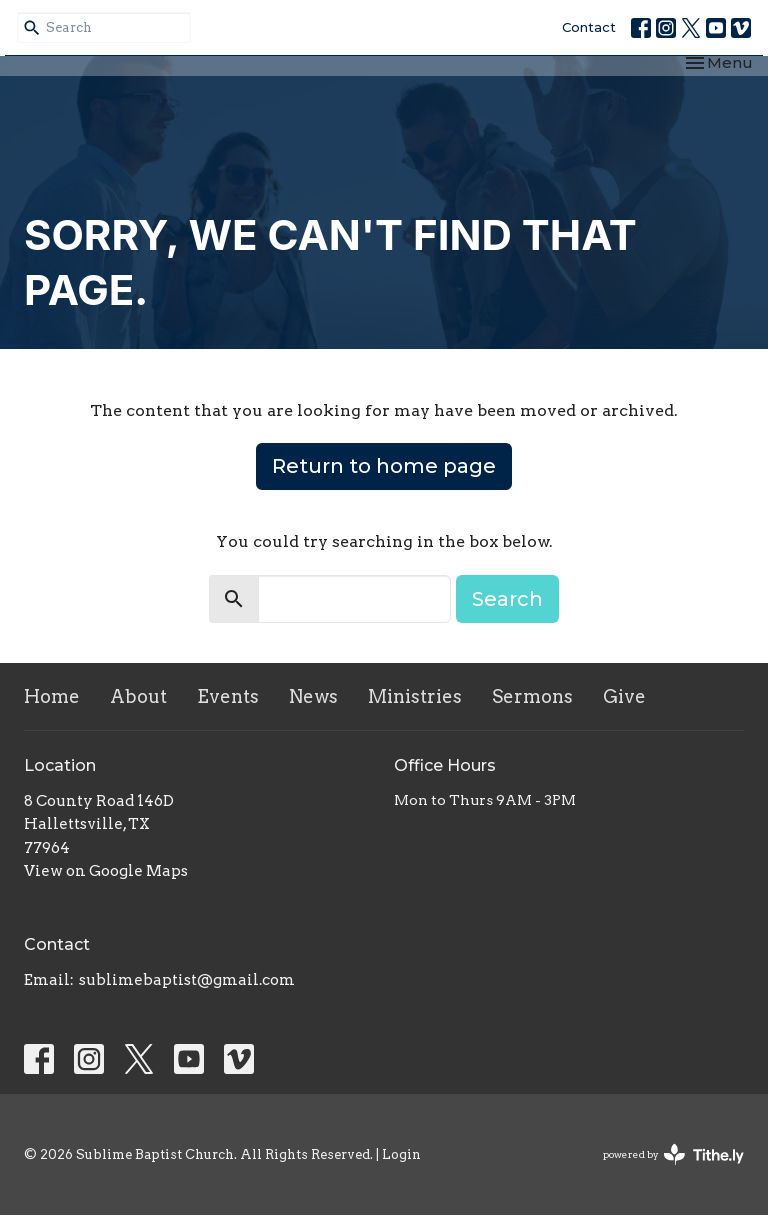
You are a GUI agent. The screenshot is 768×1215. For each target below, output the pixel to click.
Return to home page (384, 466)
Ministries (415, 696)
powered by (673, 1154)
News (313, 696)
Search (507, 599)
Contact (589, 27)
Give (624, 696)
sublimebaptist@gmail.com (187, 980)
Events (228, 696)
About (138, 696)
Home (52, 696)
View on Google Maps (106, 871)
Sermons (532, 696)
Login (401, 1154)
